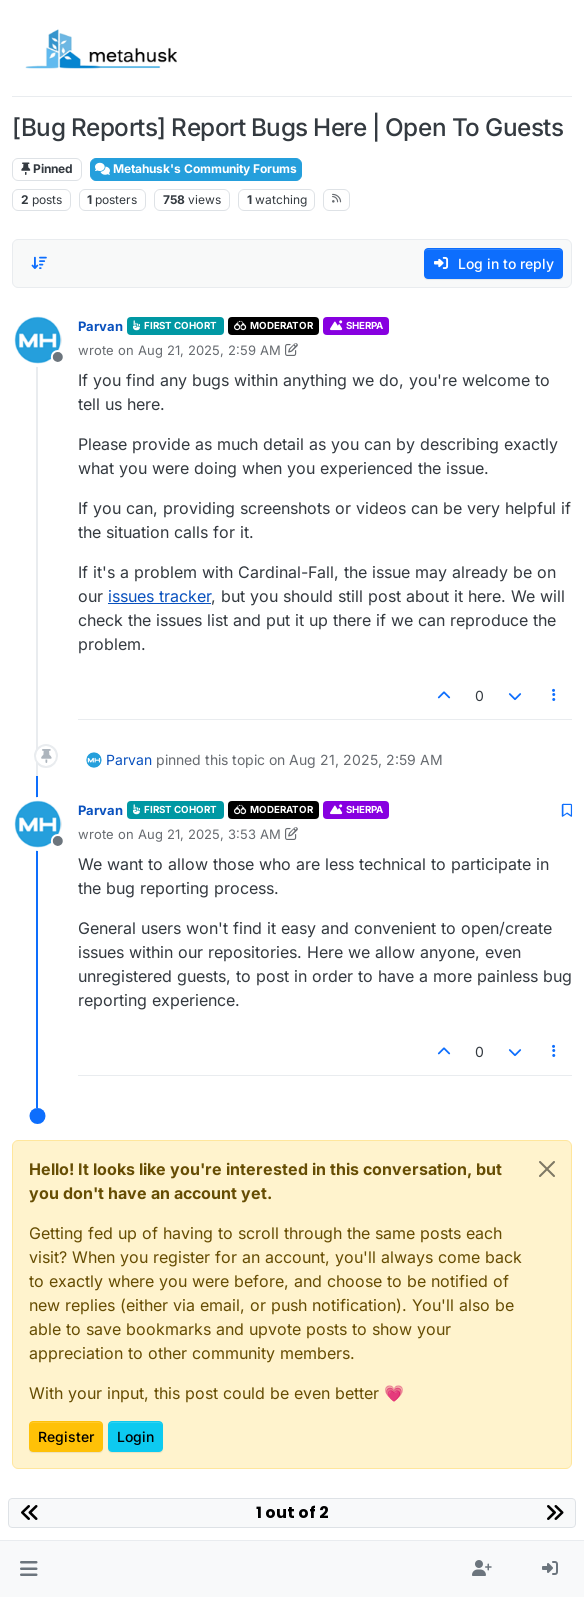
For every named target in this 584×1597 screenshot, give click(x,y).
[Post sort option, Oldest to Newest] (39, 263)
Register (66, 1436)
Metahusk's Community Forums (196, 168)
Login (135, 1436)
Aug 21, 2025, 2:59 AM (209, 350)
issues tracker (159, 596)
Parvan (100, 326)
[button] (28, 1569)
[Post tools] (555, 695)
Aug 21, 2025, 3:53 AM (209, 834)
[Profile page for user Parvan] (38, 340)
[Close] (547, 1169)
